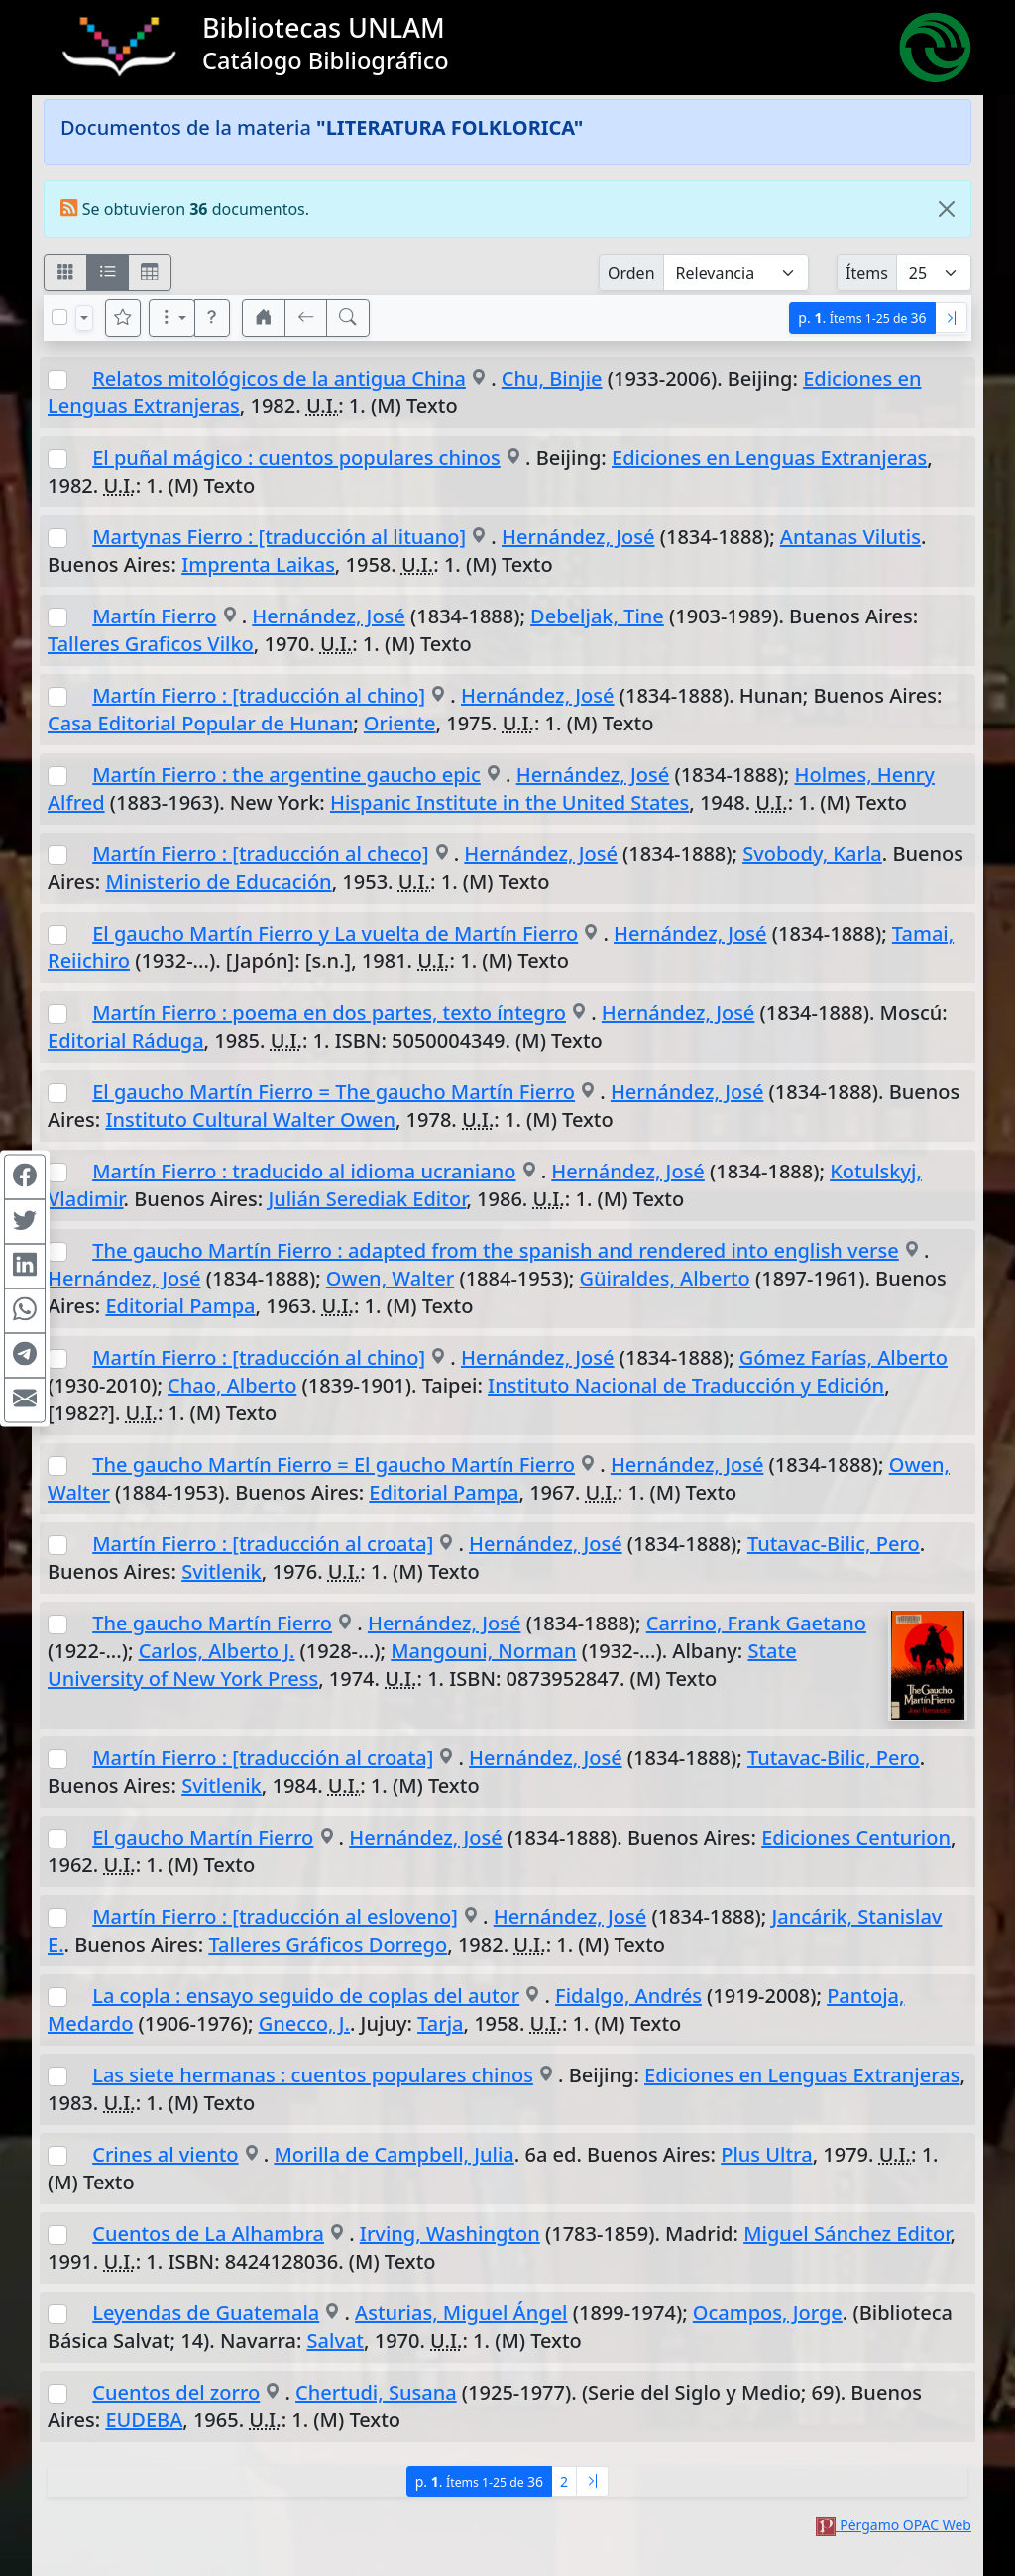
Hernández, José (578, 536)
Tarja (440, 2023)
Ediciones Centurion (856, 1837)
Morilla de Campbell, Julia (393, 2154)
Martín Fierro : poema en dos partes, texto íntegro (329, 1012)
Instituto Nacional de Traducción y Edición (686, 1385)
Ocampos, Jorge (768, 2312)
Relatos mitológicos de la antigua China (279, 378)
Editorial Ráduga (126, 1040)
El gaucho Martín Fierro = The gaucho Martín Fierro (333, 1091)
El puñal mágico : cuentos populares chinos (296, 457)
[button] (212, 318)
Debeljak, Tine (597, 616)
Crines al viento (165, 2154)
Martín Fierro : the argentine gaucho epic (286, 774)
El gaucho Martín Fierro (202, 1837)
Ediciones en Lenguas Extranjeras (769, 457)
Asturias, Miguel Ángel (461, 2312)
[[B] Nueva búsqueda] (348, 318)
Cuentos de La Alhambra (208, 2233)
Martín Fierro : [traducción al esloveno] (275, 1916)
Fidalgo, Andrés (628, 1995)
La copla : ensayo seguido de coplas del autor (305, 1995)
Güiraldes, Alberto (664, 1278)
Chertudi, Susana (376, 2392)
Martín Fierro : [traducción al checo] (260, 853)
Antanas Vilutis (850, 536)
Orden (631, 272)
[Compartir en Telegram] (25, 1355)
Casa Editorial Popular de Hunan (200, 723)
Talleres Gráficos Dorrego (327, 1944)
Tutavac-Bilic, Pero (833, 1543)
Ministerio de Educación (218, 881)
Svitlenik (221, 1571)
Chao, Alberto (232, 1385)
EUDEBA (143, 2420)
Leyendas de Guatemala (205, 2312)
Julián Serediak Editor (367, 1198)
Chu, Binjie (552, 378)
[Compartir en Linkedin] (25, 1265)
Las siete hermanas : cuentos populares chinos (312, 2075)
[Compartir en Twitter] (25, 1221)
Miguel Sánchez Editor (846, 2233)
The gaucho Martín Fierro (212, 1623)
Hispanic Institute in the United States (509, 802)
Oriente (400, 723)
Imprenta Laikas (258, 564)
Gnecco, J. (304, 2023)
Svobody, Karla (812, 853)
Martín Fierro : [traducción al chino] (258, 695)
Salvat (335, 2340)
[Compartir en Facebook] (25, 1176)
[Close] (946, 209)
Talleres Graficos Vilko (151, 643)
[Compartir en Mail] (25, 1399)
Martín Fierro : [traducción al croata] (262, 1543)
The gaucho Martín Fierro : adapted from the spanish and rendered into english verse (495, 1250)
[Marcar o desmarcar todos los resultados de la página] (59, 317)
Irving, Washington (450, 2233)
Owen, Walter (390, 1278)
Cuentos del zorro (176, 2392)
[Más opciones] (172, 318)
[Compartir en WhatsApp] (25, 1310)
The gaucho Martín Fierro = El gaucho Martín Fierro (333, 1464)
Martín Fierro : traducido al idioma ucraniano (303, 1171)
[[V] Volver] (306, 318)
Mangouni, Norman (483, 1650)
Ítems (867, 272)
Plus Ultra (766, 2154)
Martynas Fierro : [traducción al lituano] (279, 536)
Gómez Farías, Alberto (843, 1357)
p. (862, 317)
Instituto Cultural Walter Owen (250, 1119)
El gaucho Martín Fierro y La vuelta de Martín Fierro (335, 933)
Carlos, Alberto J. (217, 1650)
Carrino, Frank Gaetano (756, 1623)
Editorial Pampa (180, 1305)
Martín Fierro (154, 616)
